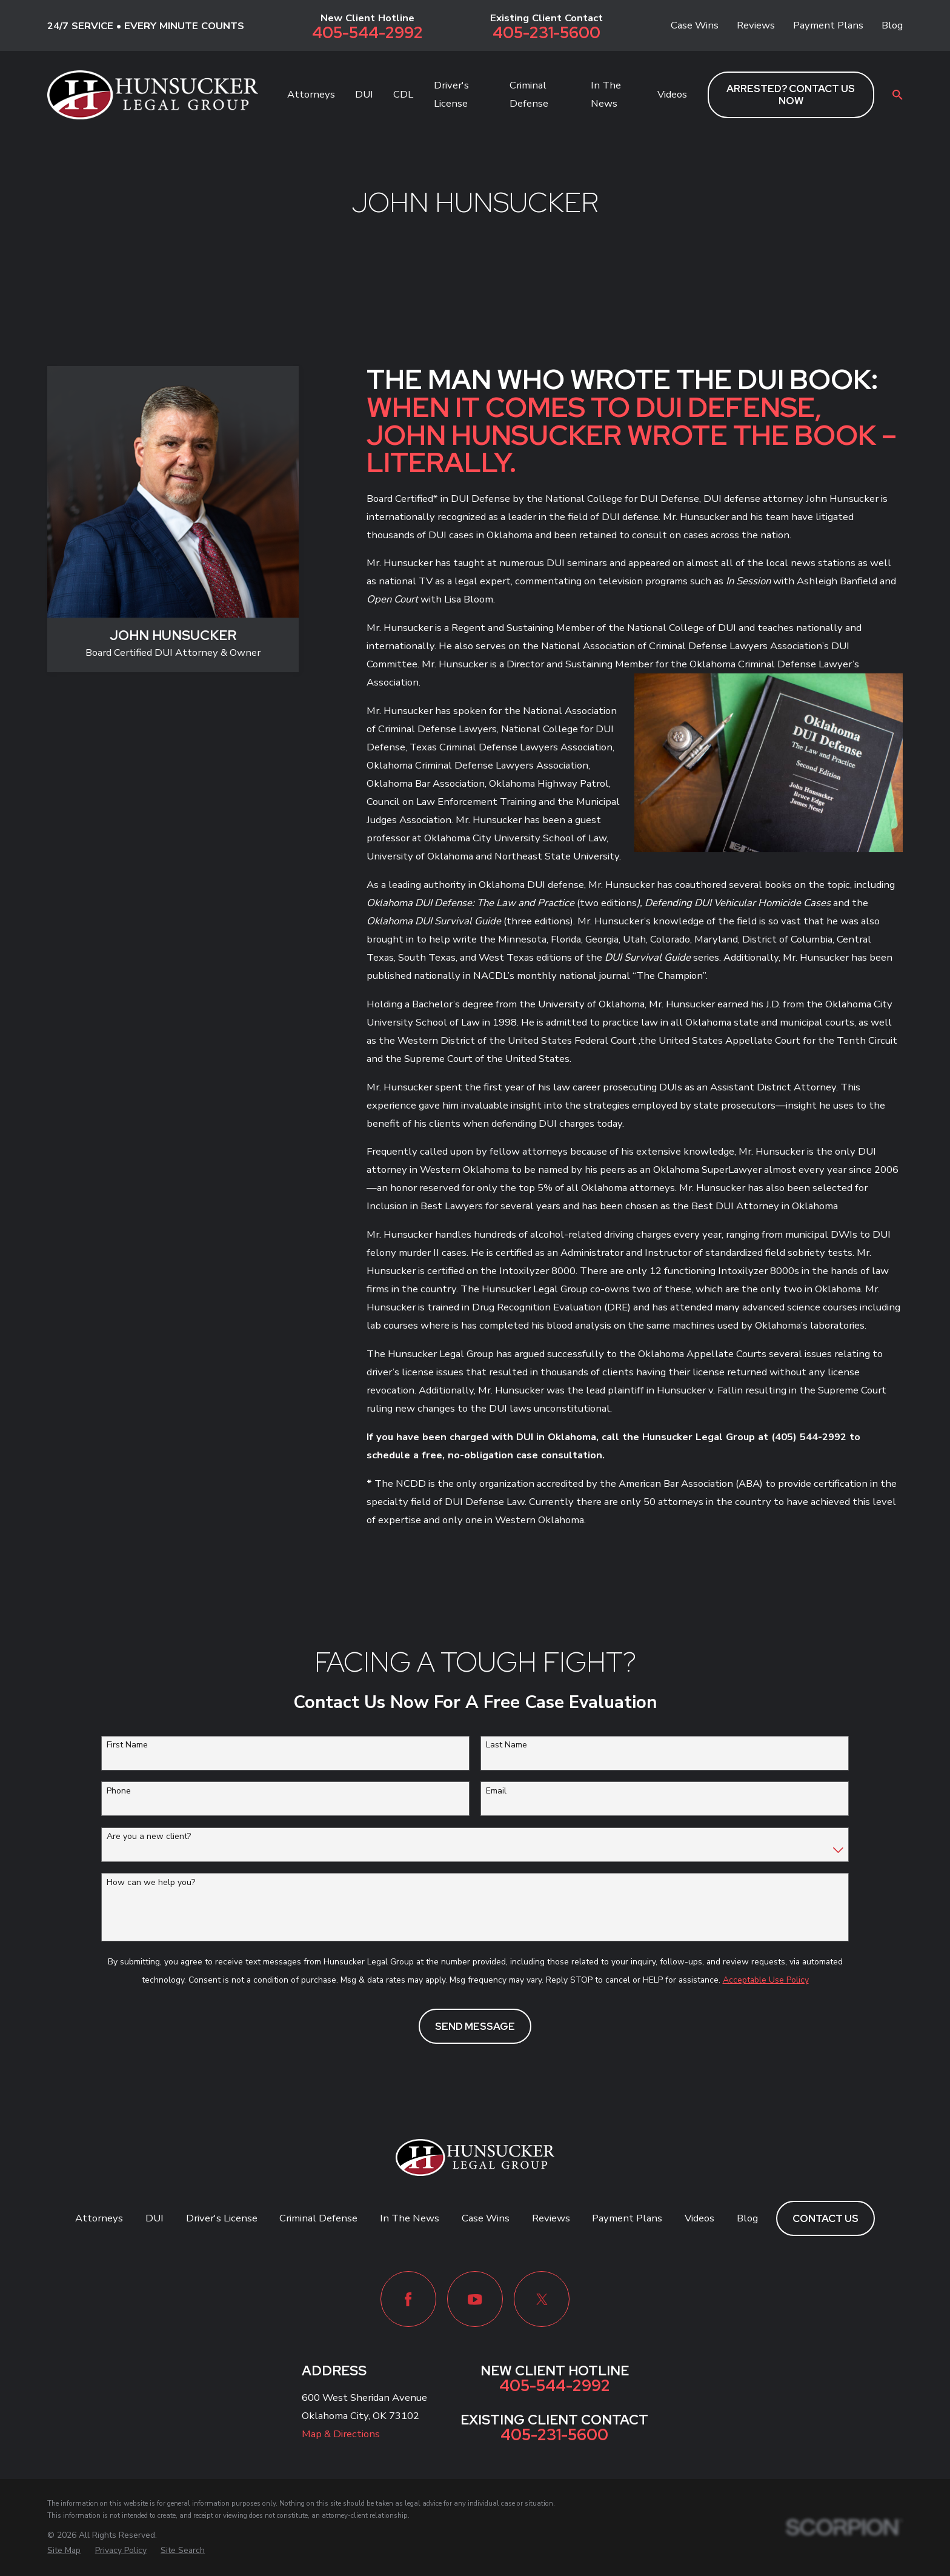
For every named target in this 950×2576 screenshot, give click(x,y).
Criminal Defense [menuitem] (529, 94)
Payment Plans (828, 25)
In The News (409, 2218)
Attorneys (99, 2218)
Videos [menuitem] (672, 94)
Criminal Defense (318, 2218)
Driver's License (221, 2218)
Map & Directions (341, 2434)
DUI (154, 2218)
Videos (699, 2218)
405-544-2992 (367, 33)
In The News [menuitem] (606, 94)
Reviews (756, 25)
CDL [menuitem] (403, 94)
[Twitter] (542, 2299)
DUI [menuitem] (364, 94)
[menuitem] (64, 2550)
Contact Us (825, 2218)
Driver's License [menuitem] (451, 94)
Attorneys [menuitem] (311, 94)
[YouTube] (475, 2299)
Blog (892, 25)
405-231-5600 (546, 33)
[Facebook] (408, 2299)
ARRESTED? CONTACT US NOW (790, 94)
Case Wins (695, 25)
